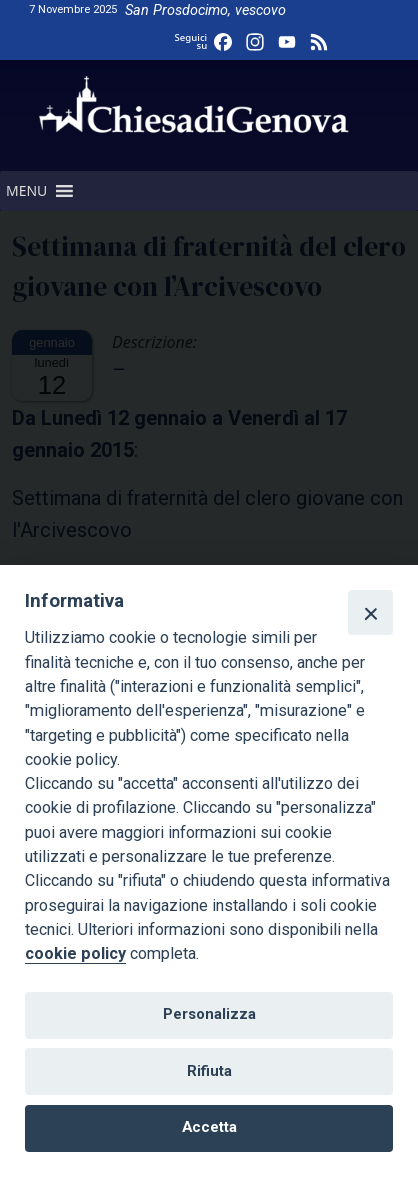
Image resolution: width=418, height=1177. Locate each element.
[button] (26, 191)
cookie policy (75, 953)
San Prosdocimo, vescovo (205, 10)
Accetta (209, 1127)
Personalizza (209, 1014)
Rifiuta (209, 1071)
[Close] (370, 612)
